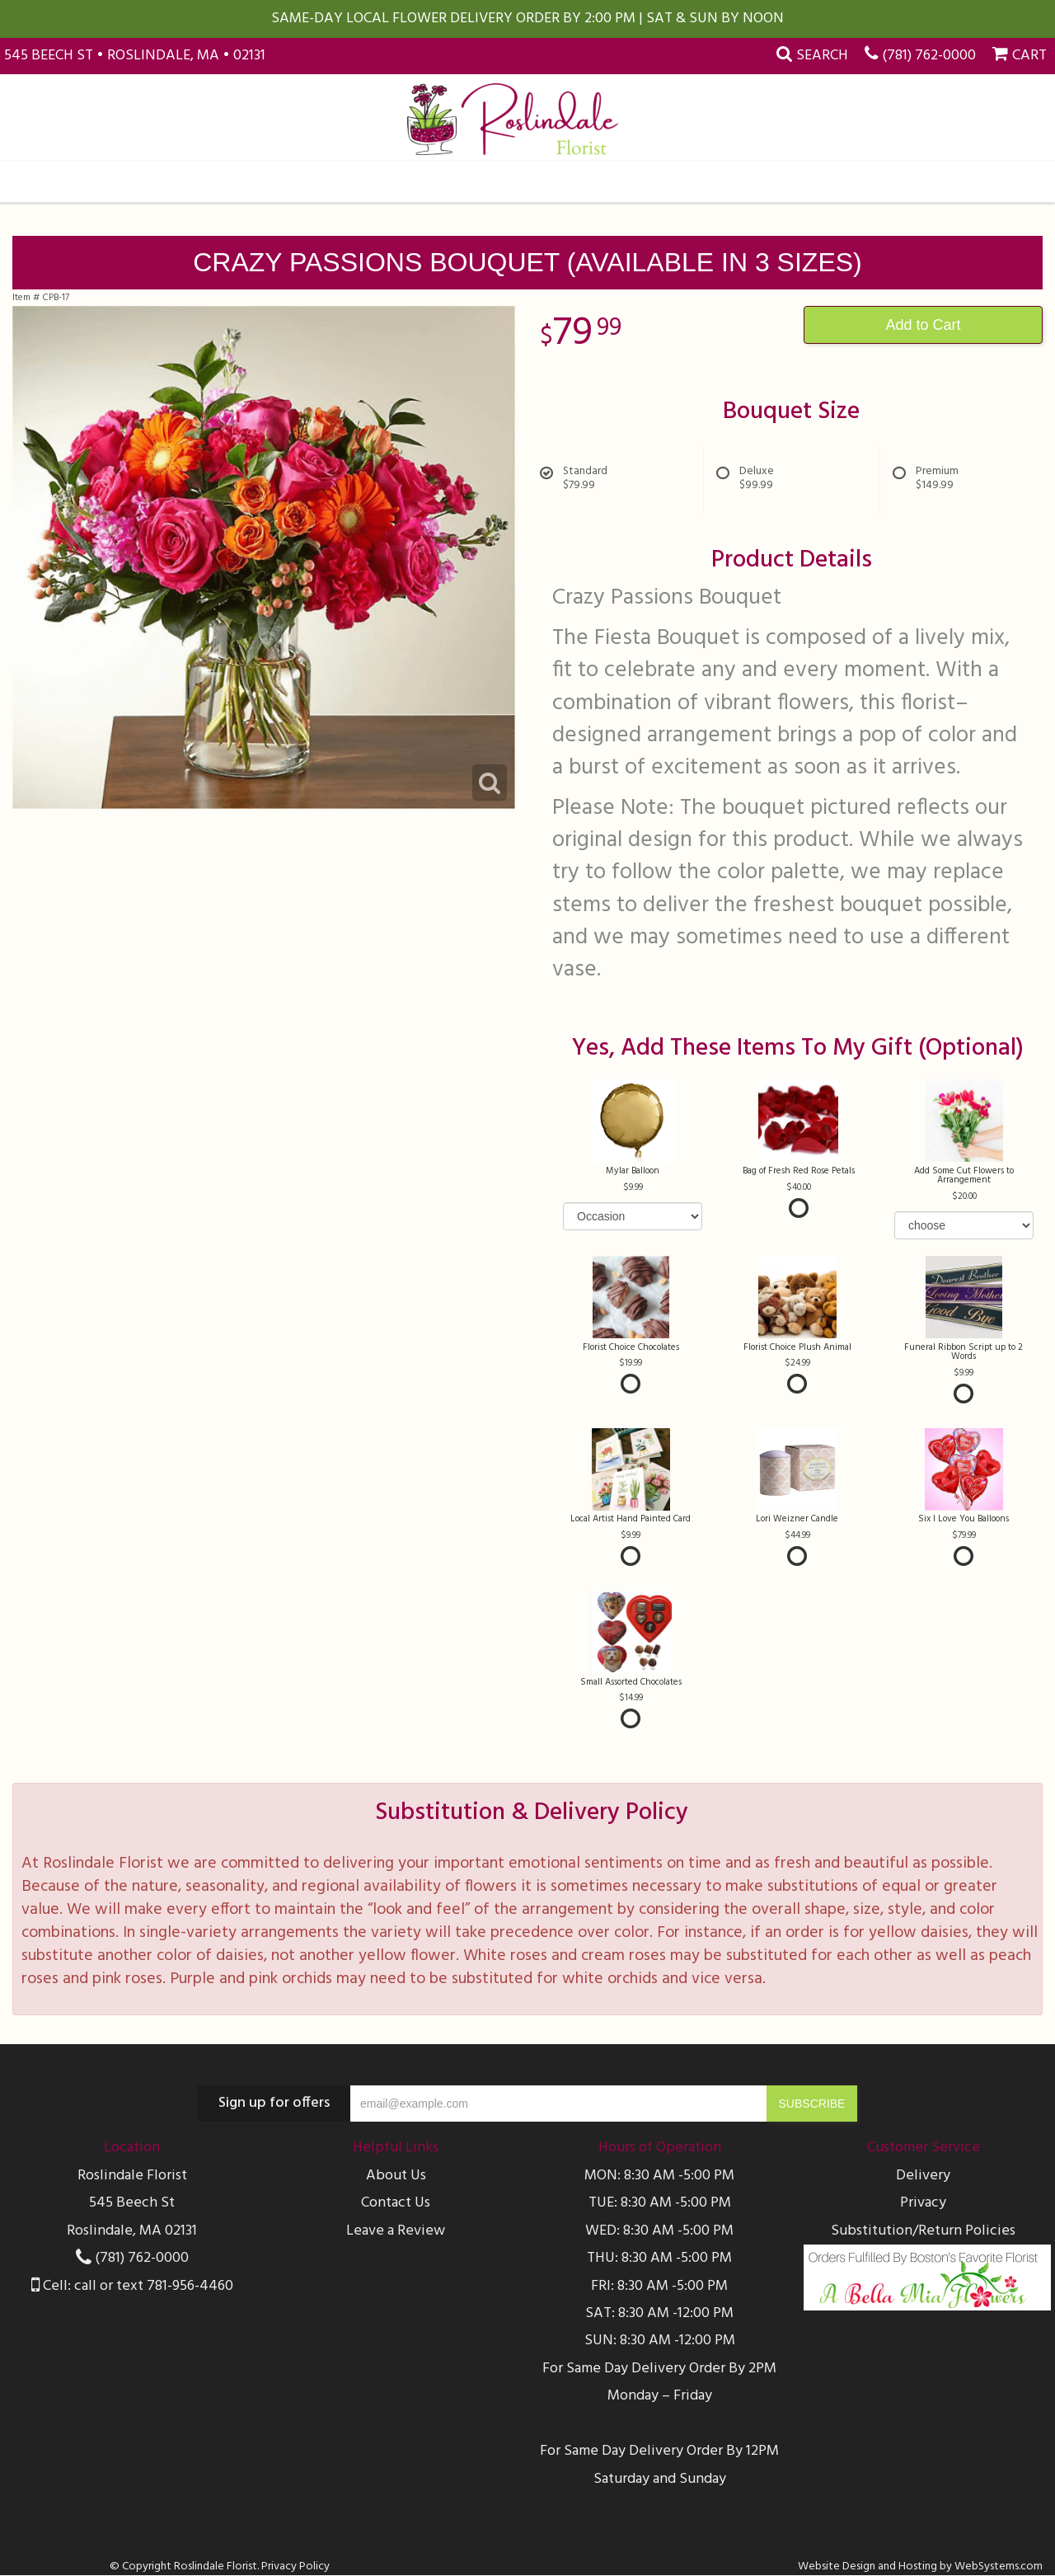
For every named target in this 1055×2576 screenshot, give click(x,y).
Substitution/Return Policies (923, 2231)
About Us (396, 2176)
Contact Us (395, 2203)
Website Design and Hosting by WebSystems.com (920, 2566)
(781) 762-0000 (929, 56)
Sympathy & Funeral (508, 181)
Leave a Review (395, 2231)
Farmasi (638, 181)
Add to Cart (922, 325)
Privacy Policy (295, 2566)
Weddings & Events (751, 181)
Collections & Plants (331, 181)
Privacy (923, 2203)
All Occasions (177, 181)
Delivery (923, 2176)
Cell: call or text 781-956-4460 (132, 2286)
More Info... (875, 181)
